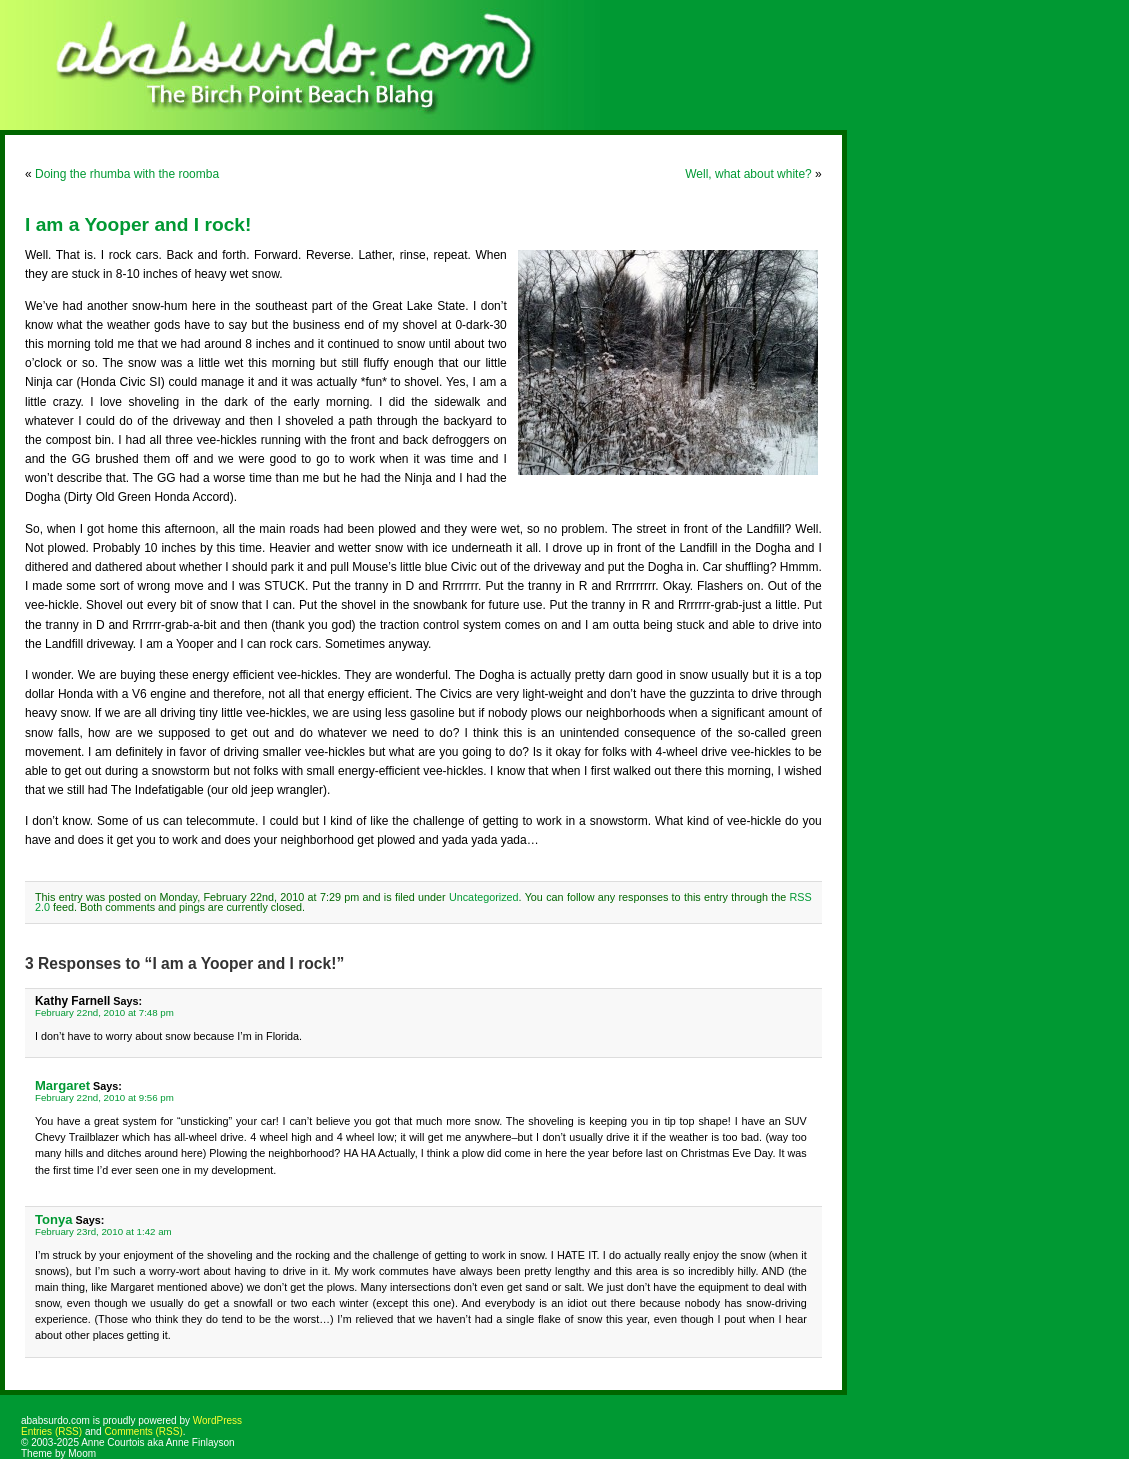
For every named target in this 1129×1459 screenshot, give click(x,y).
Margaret (62, 1085)
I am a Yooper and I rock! (138, 224)
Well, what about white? (748, 174)
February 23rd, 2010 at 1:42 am (103, 1231)
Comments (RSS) (143, 1431)
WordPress (217, 1420)
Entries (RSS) (51, 1431)
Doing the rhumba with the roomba (127, 174)
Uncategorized (484, 897)
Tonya (53, 1219)
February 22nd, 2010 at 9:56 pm (104, 1097)
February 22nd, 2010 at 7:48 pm (104, 1012)
